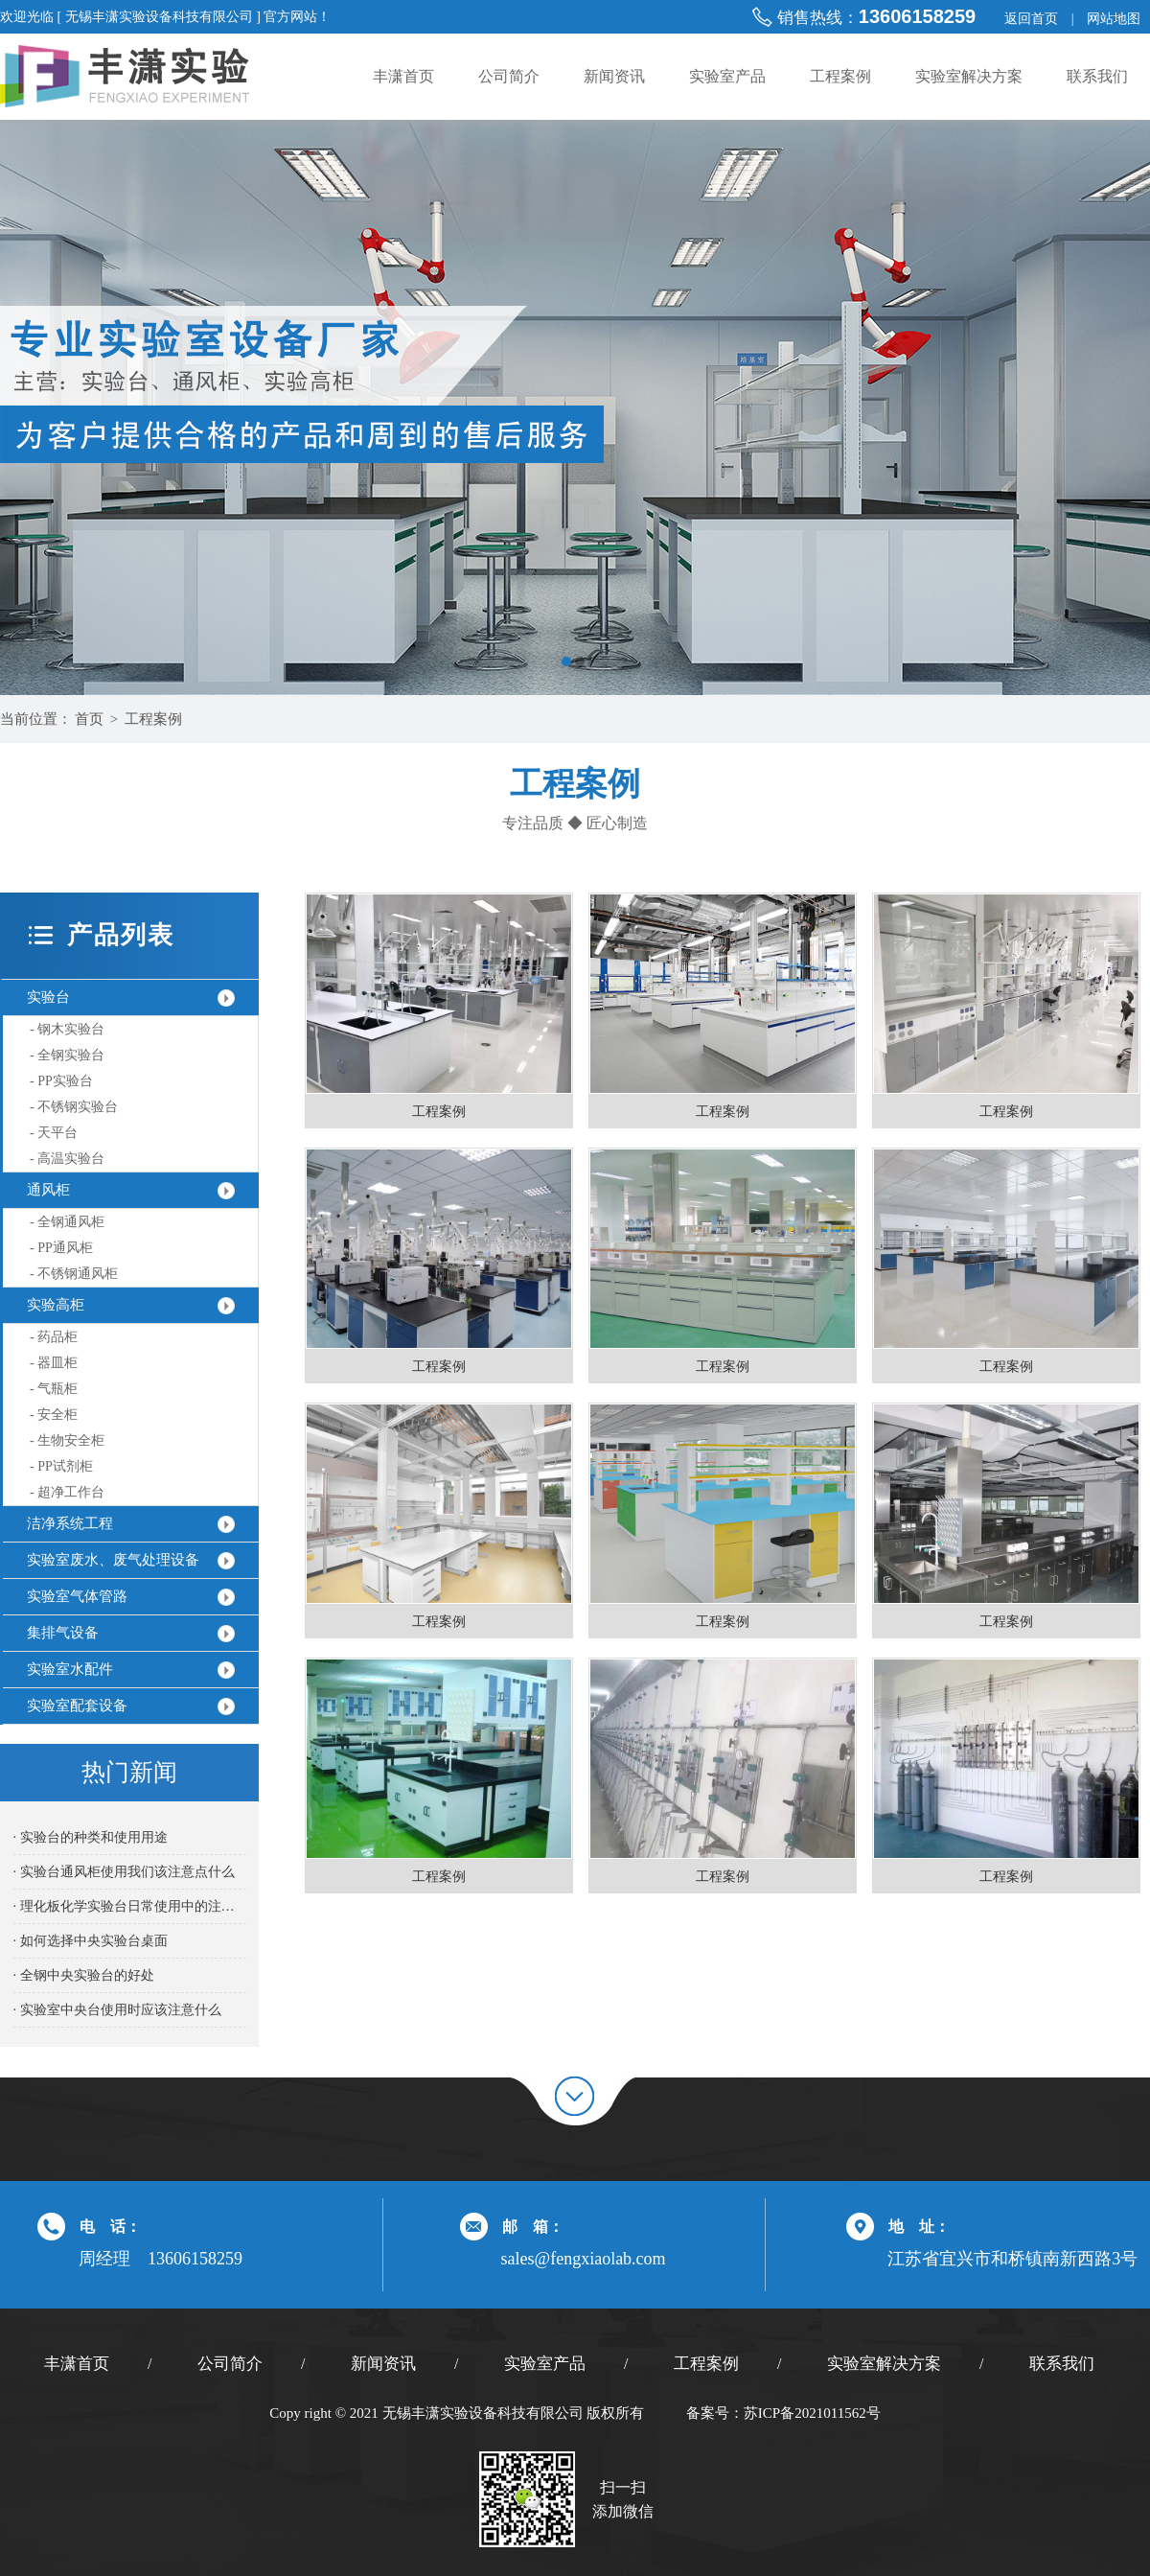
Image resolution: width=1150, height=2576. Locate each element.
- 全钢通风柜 (67, 1222)
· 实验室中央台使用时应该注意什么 (117, 2010)
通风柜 (48, 1189)
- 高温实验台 (67, 1158)
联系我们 (1097, 76)
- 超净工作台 (67, 1492)
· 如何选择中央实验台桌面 (90, 1941)
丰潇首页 (403, 76)
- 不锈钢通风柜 (74, 1273)
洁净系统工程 (70, 1523)
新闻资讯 (614, 76)
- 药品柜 (54, 1337)
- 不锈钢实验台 (74, 1107)
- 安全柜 (54, 1414)
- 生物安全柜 (67, 1440)
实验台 (48, 997)
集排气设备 (63, 1632)
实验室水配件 (70, 1669)
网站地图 (1113, 19)
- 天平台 (54, 1133)
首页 (89, 719)
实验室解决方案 (969, 76)
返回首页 (1031, 19)
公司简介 (509, 76)
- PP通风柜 (61, 1248)
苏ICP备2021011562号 (812, 2413)
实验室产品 (727, 76)
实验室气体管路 (77, 1596)
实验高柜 (55, 1304)
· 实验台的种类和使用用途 (90, 1837)
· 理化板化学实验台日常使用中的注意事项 (129, 1906)
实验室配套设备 (77, 1705)
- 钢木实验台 (67, 1029)
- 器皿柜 (54, 1363)
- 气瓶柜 (54, 1388)
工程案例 (840, 76)
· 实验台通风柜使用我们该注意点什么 (124, 1872)
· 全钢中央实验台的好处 (83, 1975)
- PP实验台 (61, 1081)
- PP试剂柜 (61, 1466)
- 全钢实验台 (67, 1055)
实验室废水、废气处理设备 (113, 1559)
